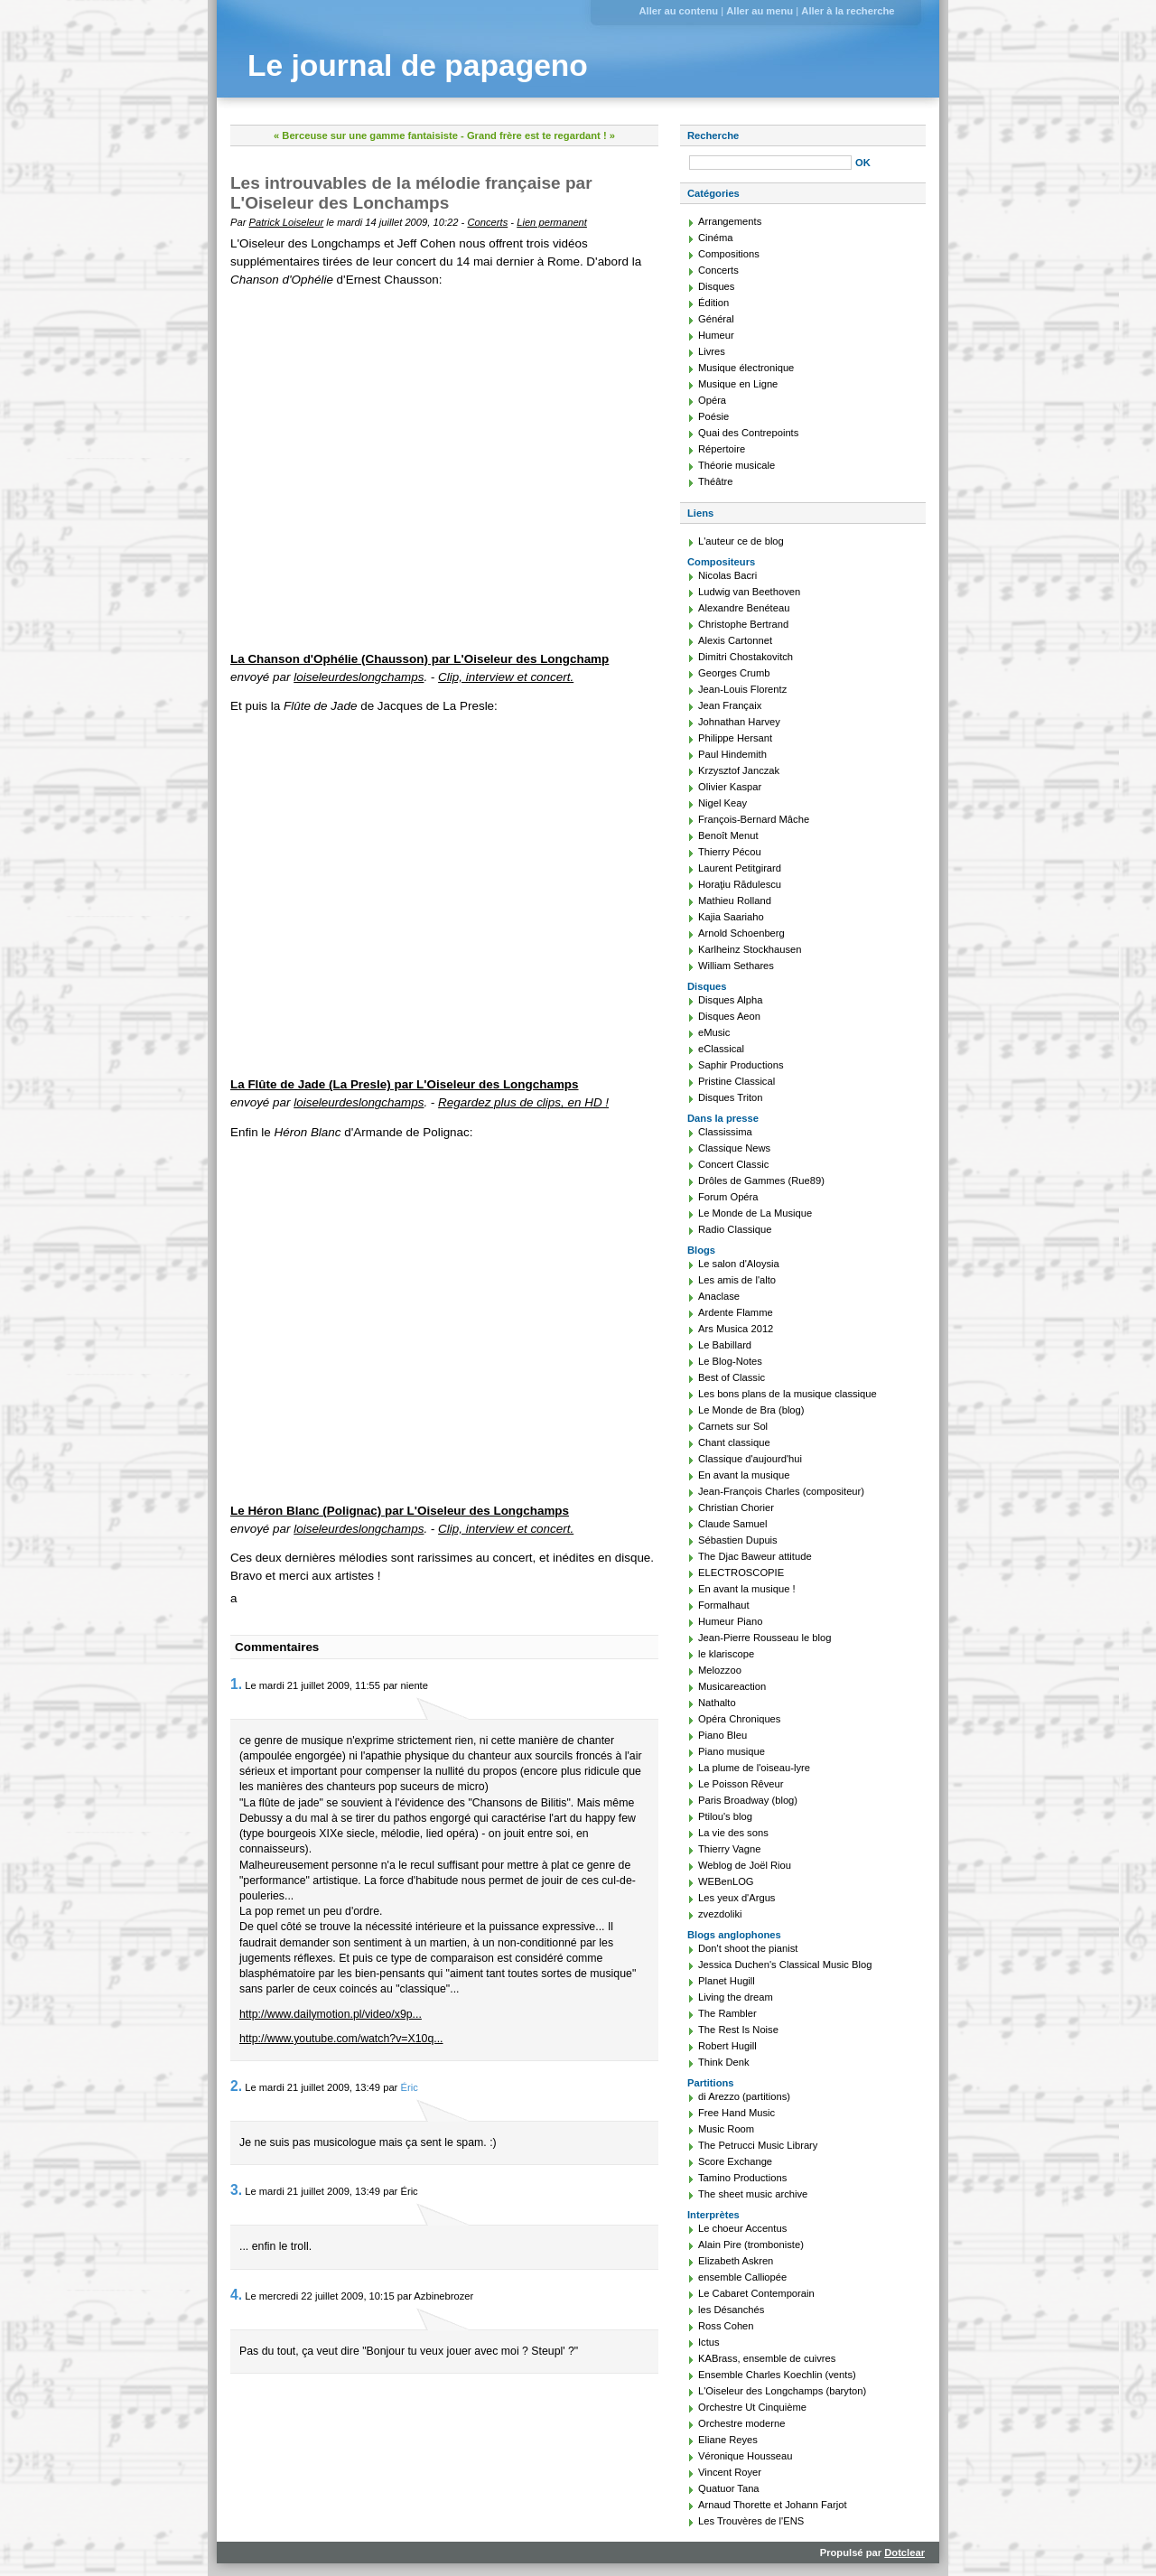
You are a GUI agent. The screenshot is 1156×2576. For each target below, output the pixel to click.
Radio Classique (734, 1229)
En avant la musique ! (747, 1588)
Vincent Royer (729, 2472)
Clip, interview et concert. (505, 677)
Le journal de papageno (417, 65)
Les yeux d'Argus (736, 1897)
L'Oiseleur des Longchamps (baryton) (782, 2390)
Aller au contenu (678, 10)
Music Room (726, 2128)
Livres (711, 351)
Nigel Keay (722, 803)
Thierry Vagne (729, 1848)
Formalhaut (724, 1605)
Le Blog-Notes (730, 1361)
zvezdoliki (720, 1914)
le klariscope (726, 1653)
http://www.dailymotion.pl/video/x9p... (330, 2014)
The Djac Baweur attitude (755, 1556)
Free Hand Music (736, 2112)
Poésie (713, 416)
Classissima (725, 1131)
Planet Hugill (726, 1980)
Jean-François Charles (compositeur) (781, 1491)
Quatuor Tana (729, 2488)
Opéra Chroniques (739, 1718)
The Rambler (727, 2013)
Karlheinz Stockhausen (749, 949)
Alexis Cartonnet (735, 640)
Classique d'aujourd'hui (750, 1458)
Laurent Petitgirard (739, 868)
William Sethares (736, 965)
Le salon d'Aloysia (738, 1263)
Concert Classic (733, 1164)
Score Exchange (735, 2161)
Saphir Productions (741, 1064)
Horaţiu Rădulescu (739, 884)
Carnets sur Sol (733, 1426)
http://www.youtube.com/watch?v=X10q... (341, 2038)
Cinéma (715, 237)
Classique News (734, 1148)
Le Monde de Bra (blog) (751, 1410)
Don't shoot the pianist (747, 1948)
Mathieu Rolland (734, 900)
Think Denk (724, 2062)
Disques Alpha (730, 999)
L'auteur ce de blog (741, 541)
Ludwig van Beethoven (749, 591)
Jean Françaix (729, 705)
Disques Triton (730, 1097)
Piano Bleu (722, 1735)
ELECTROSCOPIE (741, 1572)
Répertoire (721, 448)
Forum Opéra (728, 1196)
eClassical (721, 1048)
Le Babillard (724, 1344)
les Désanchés (731, 2309)
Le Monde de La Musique (755, 1213)
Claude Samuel (733, 1523)
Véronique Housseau (745, 2455)
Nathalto (717, 1702)
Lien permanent (552, 222)
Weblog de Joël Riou (744, 1865)
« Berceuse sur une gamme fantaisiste (366, 135)
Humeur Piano (730, 1621)
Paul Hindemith (732, 754)
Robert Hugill (727, 2045)
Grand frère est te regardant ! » (541, 135)
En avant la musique (743, 1475)
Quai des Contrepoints (748, 432)
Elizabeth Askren (735, 2260)
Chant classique (734, 1442)
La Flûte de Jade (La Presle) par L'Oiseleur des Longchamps (404, 1084)
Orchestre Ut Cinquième (752, 2407)
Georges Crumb (734, 672)
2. (236, 2086)
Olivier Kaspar (729, 786)
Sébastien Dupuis (738, 1540)
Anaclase (719, 1296)
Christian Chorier (736, 1507)
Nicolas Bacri (727, 575)
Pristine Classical (736, 1081)
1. (236, 1684)
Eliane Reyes (728, 2439)
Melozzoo (719, 1670)
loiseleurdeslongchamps (359, 677)
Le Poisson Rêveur (741, 1783)
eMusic (714, 1032)
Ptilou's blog (725, 1816)
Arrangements (729, 221)
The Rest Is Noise (738, 2029)
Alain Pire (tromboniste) (751, 2244)
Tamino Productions (742, 2177)
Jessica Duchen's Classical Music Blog (785, 1964)
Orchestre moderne (741, 2423)
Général (716, 318)
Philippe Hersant (735, 738)
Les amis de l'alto (737, 1279)
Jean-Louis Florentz (742, 689)
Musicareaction (732, 1686)
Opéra (712, 400)
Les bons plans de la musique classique (787, 1393)
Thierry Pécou (729, 851)
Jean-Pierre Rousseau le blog (764, 1637)
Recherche (713, 135)
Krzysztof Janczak (738, 770)
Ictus (709, 2342)
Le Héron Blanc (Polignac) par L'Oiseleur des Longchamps (399, 1510)
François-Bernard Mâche (753, 819)
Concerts (487, 222)
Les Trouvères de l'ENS (751, 2520)
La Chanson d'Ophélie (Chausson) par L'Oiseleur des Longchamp (419, 659)
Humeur (716, 335)
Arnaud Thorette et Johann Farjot (772, 2504)
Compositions (729, 253)
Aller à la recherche (847, 10)
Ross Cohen (726, 2325)
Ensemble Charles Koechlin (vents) (777, 2374)
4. (236, 2294)
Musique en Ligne (738, 383)
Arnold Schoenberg (741, 933)
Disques (716, 286)
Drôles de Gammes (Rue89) (761, 1180)
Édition (713, 302)
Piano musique (731, 1751)
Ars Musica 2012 (735, 1328)
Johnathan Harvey (739, 721)
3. (236, 2190)
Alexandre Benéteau (743, 607)
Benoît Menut (728, 835)
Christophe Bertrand (743, 624)
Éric (408, 2087)
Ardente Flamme (735, 1312)
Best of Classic (731, 1377)
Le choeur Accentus (742, 2228)
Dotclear (904, 2552)
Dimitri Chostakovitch (745, 656)
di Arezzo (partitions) (744, 2096)
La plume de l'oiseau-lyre (754, 1767)
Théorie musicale (736, 465)
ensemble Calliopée (742, 2277)
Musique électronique (746, 367)
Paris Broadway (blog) (747, 1800)
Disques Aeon (729, 1016)
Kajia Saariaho (731, 916)
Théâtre (715, 481)
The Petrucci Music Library (757, 2145)
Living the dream (735, 1997)
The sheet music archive (752, 2194)
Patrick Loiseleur (286, 222)
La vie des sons (733, 1832)
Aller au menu (759, 10)
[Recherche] (770, 162)
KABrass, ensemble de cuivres (766, 2358)
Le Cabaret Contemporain (756, 2293)
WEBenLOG (726, 1881)
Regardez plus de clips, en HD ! (523, 1102)
